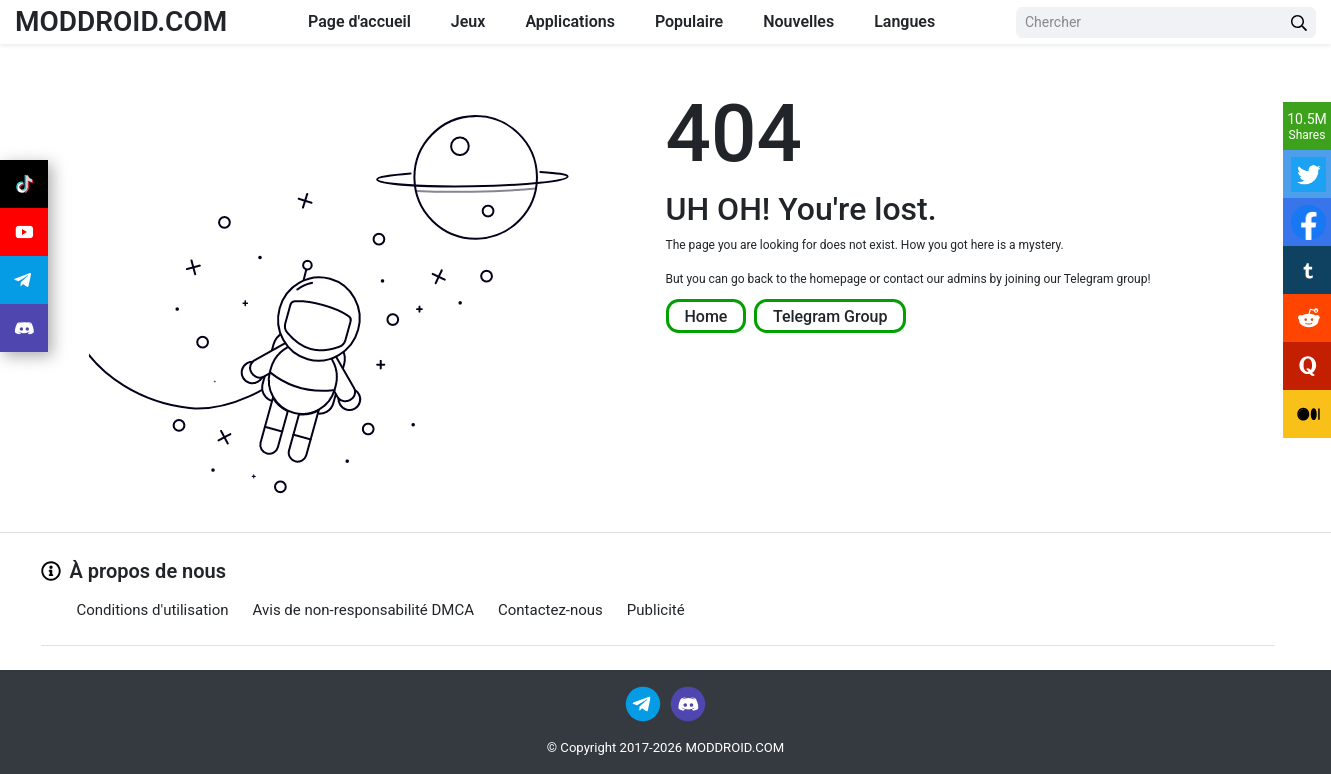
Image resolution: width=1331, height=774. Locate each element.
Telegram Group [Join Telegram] (830, 315)
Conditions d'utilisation (153, 610)
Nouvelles (798, 21)
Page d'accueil (359, 21)
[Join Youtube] (24, 232)
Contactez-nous (550, 610)
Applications (569, 21)
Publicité (656, 610)
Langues (904, 21)
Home (706, 315)
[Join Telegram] (644, 703)
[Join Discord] (688, 703)
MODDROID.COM (121, 21)
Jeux (468, 21)
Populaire (689, 21)
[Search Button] (1299, 22)
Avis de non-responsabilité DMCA (363, 610)
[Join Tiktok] (24, 184)
